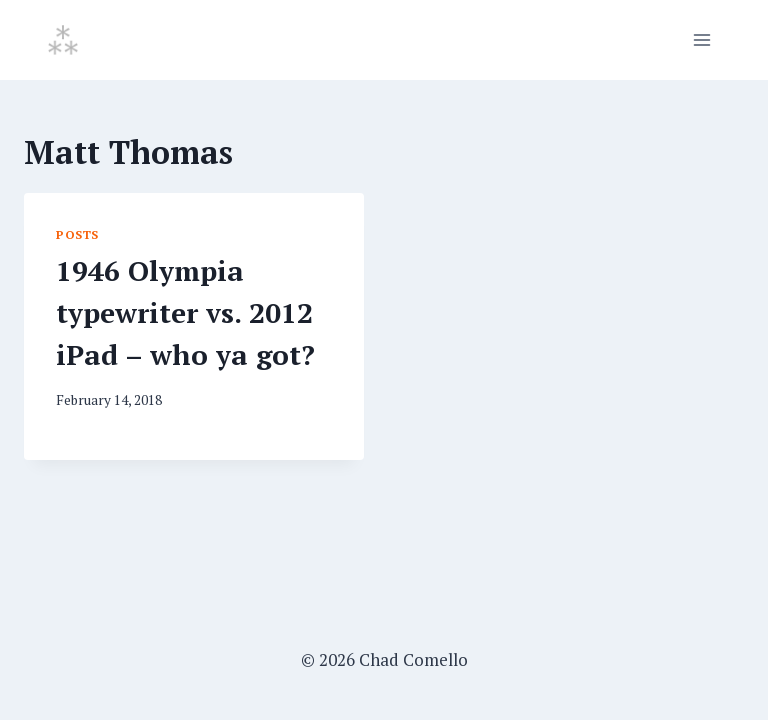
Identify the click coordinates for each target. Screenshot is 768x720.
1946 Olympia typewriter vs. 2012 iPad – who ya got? (185, 312)
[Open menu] (701, 39)
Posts (77, 234)
